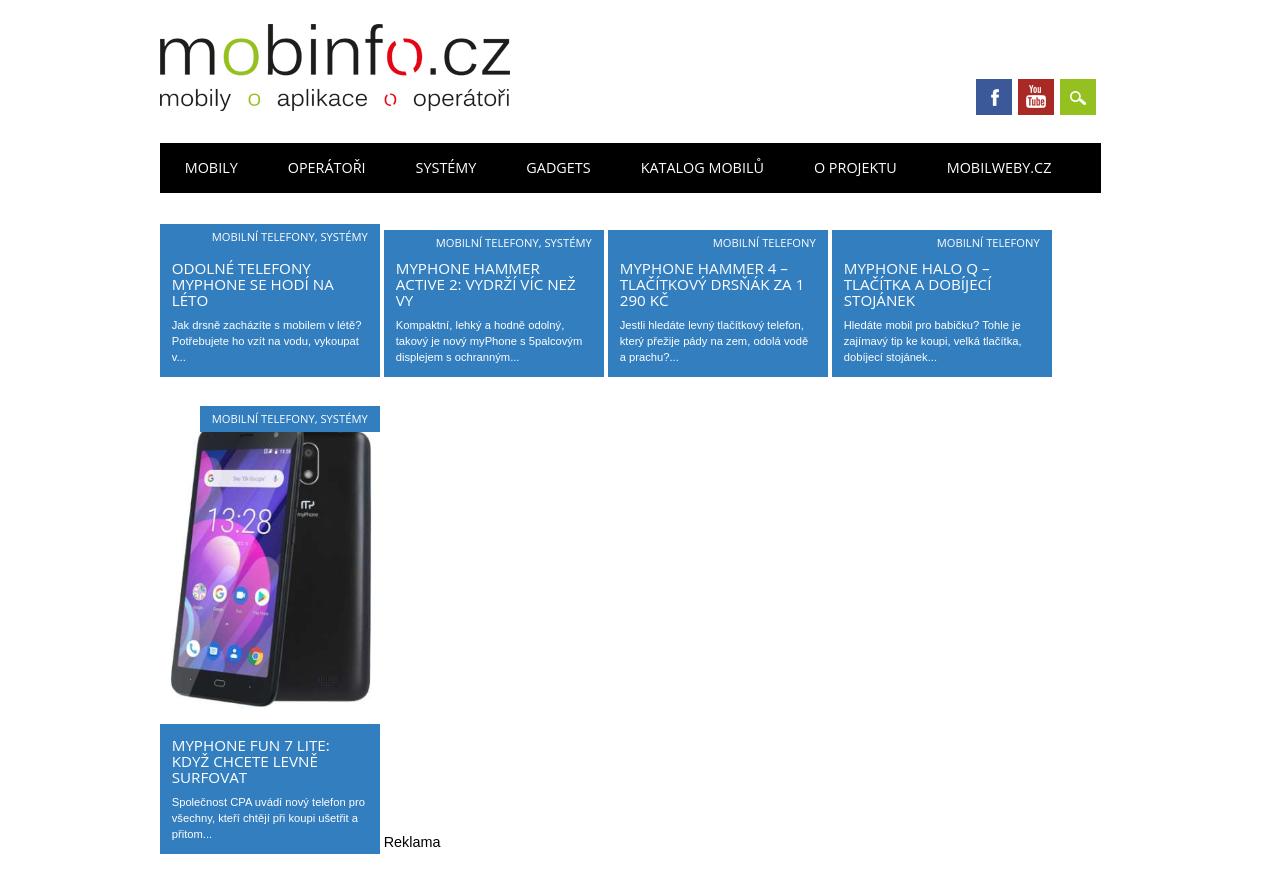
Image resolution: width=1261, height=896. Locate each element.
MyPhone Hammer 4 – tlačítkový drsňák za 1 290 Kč (712, 284)
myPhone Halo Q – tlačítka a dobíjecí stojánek (918, 284)
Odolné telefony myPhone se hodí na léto (253, 284)
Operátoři (327, 167)
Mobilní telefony (263, 236)
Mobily (211, 167)
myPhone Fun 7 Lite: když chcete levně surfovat (251, 761)
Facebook (994, 97)
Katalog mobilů (702, 167)
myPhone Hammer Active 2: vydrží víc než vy (486, 284)
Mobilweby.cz (999, 167)
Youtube (1036, 97)
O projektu (855, 167)
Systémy (446, 167)
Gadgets (558, 167)
